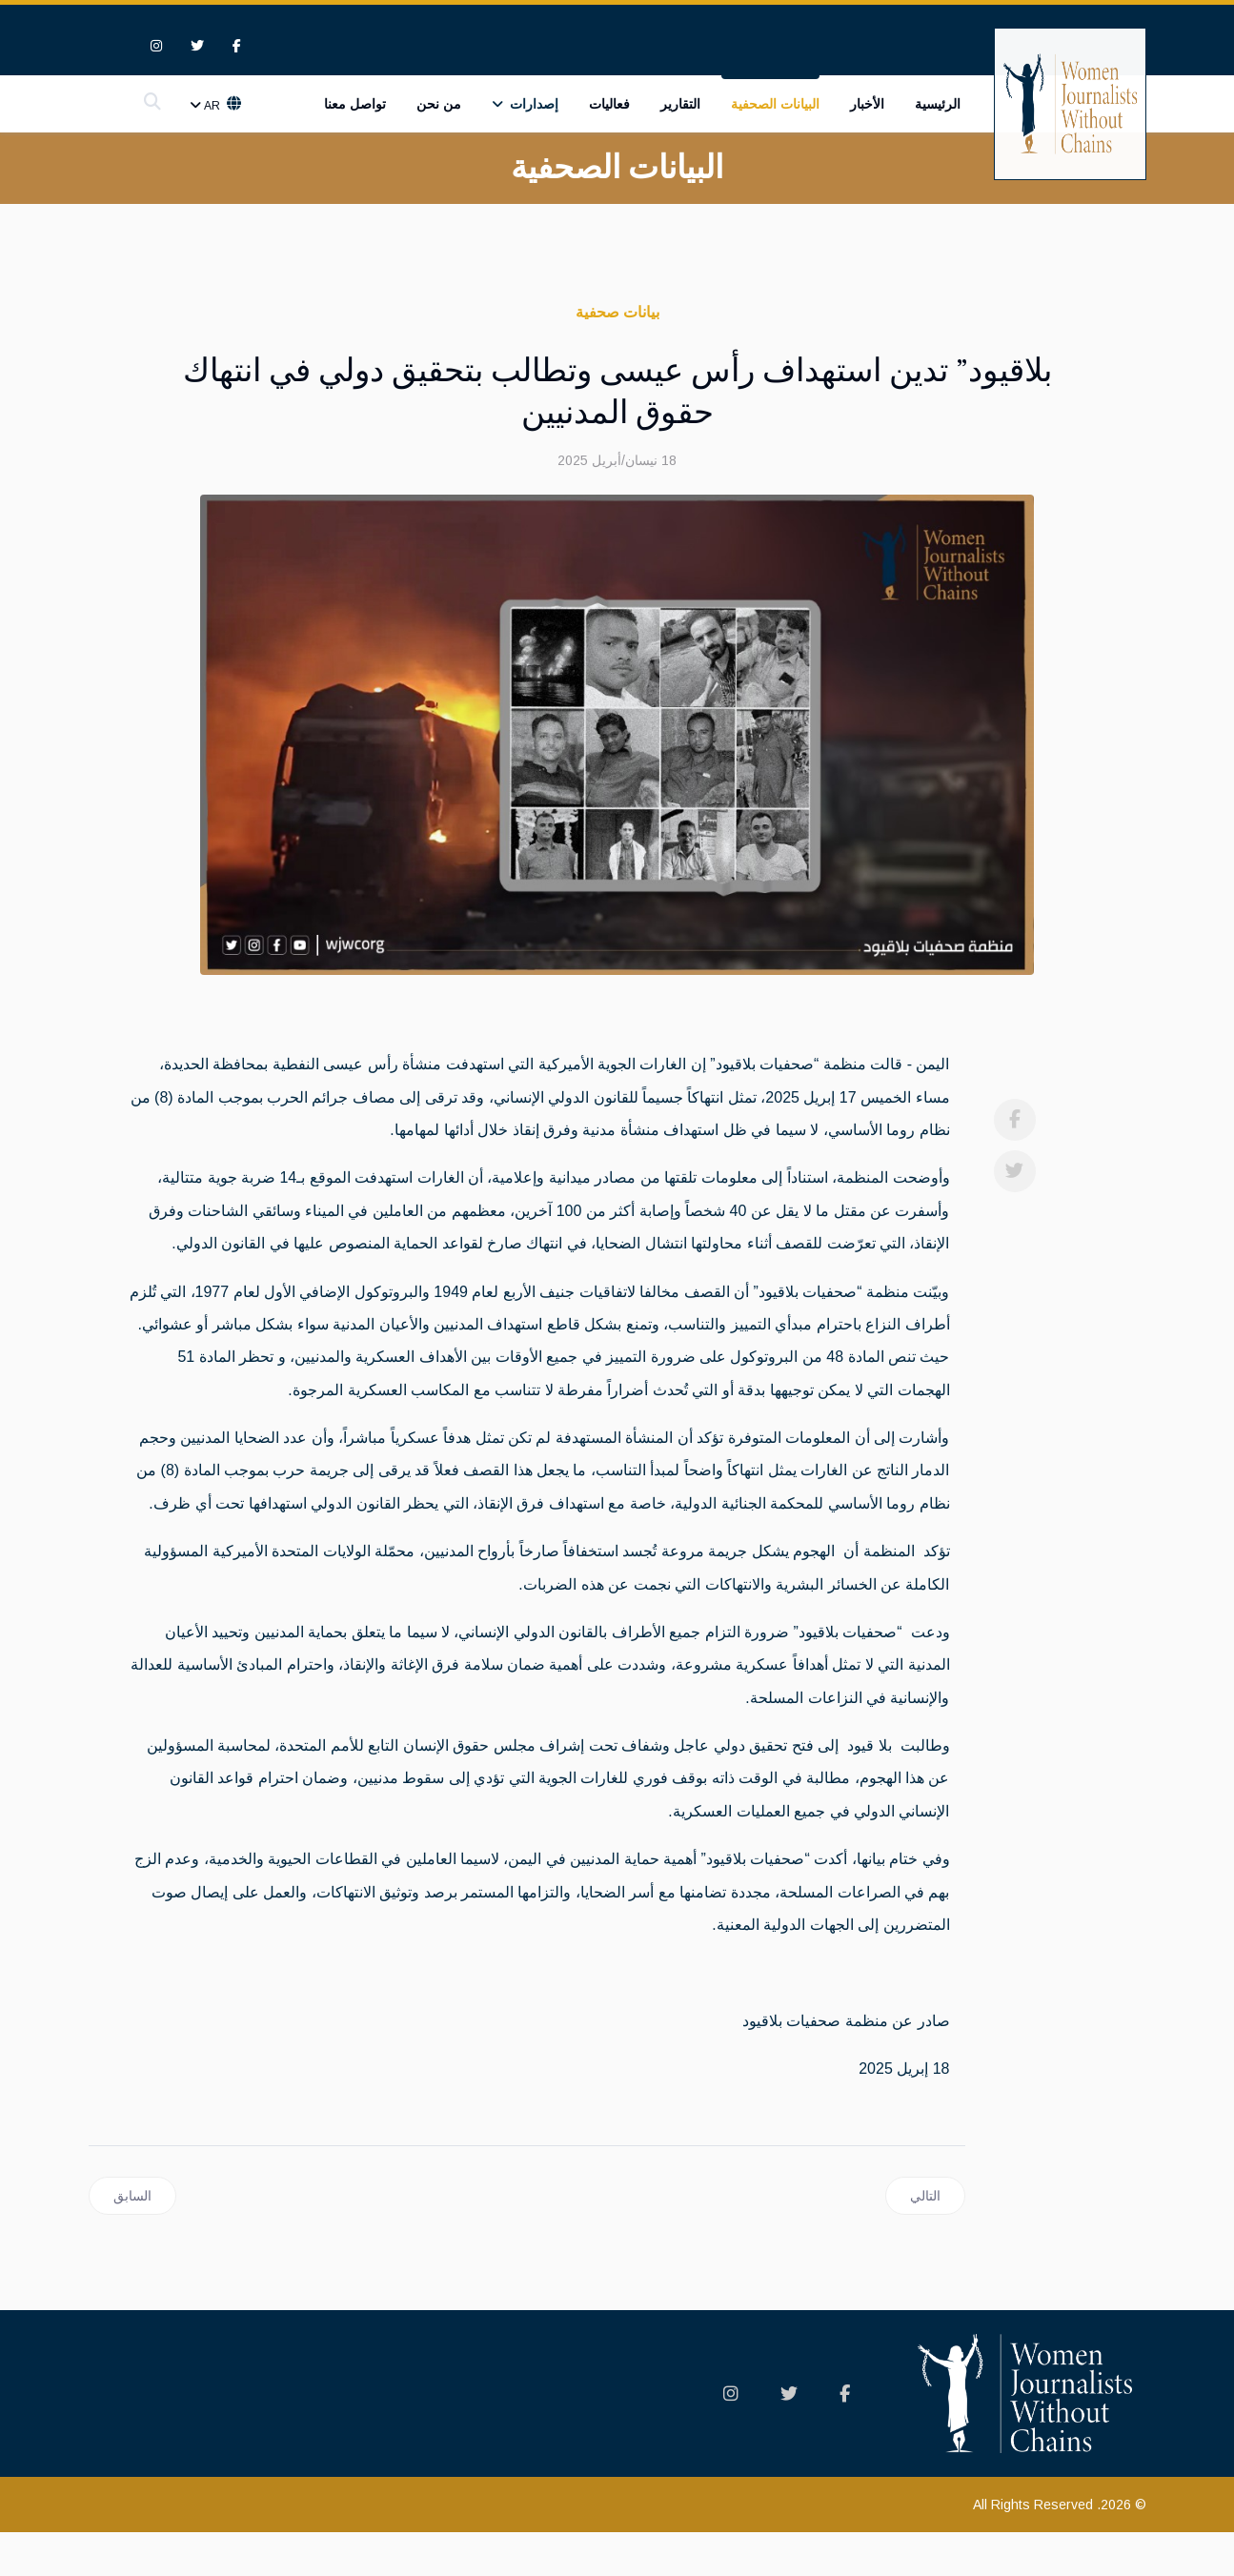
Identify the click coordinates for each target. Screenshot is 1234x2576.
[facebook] (237, 46)
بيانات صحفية (617, 313)
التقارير (680, 105)
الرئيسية (938, 105)
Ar (213, 107)
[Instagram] (156, 46)
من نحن (438, 105)
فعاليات (609, 105)
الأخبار (867, 105)
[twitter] (197, 46)
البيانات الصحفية (775, 105)
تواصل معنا (355, 105)
